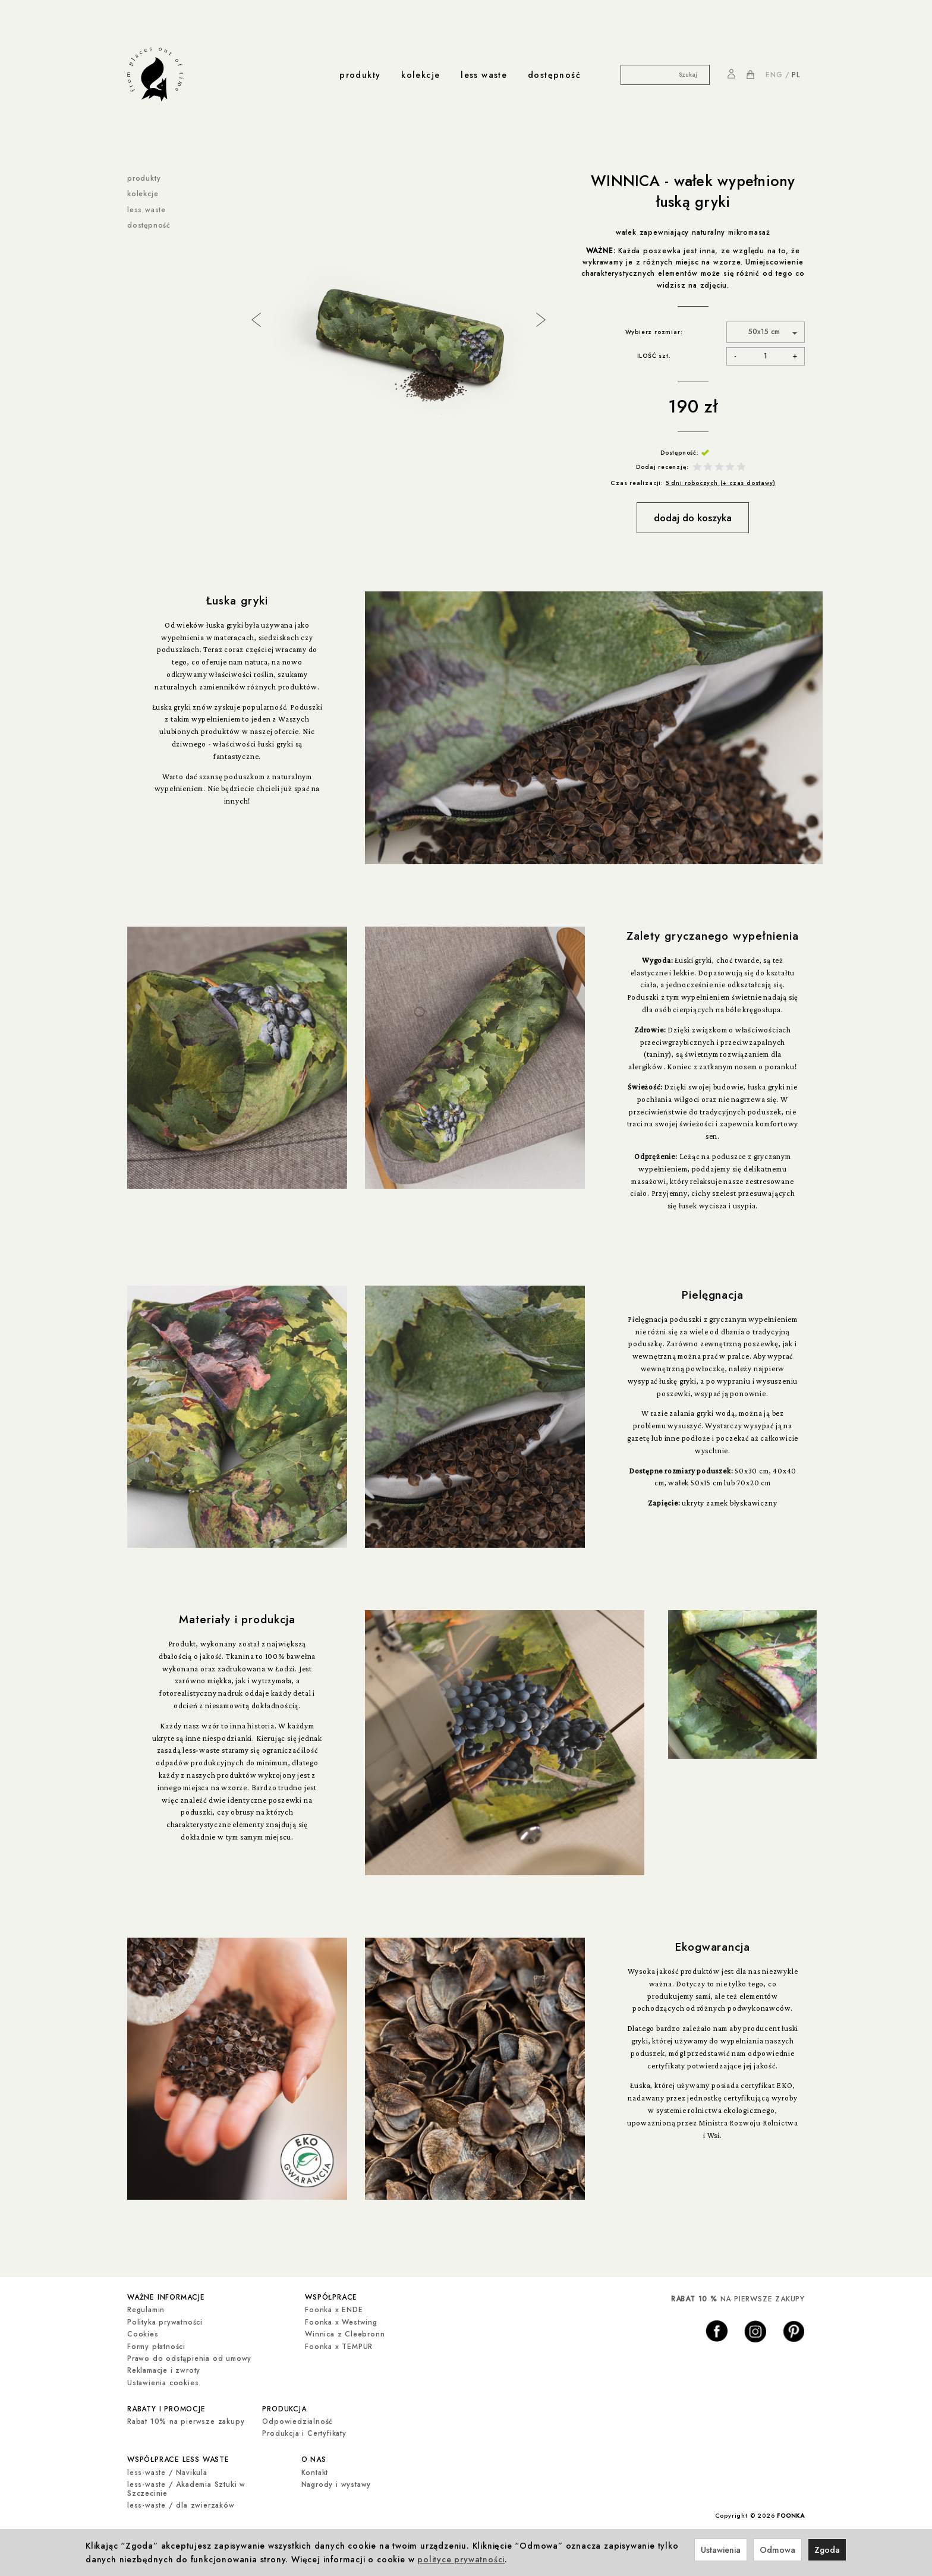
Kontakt (315, 2467)
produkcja (284, 2406)
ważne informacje (166, 2296)
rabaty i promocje (166, 2406)
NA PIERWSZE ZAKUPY (738, 2299)
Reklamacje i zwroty (163, 2369)
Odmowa (777, 2550)
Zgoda (827, 2550)
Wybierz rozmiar (653, 331)
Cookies (143, 2332)
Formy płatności (156, 2344)
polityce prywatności (461, 2559)
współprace (331, 2296)
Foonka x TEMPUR (339, 2344)
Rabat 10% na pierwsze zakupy (185, 2418)
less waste (484, 75)
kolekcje (420, 75)
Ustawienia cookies (163, 2381)
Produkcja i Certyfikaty (304, 2430)
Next (540, 319)
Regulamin (146, 2308)
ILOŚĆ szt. (654, 355)
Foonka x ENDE (334, 2308)
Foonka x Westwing (341, 2320)
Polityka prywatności (165, 2320)
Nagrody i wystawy (336, 2479)
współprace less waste (178, 2456)
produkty (359, 75)
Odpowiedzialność (297, 2418)
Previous (255, 319)
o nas (313, 2456)
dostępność (554, 75)
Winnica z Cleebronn (345, 2332)
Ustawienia (721, 2550)
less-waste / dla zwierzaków (181, 2500)
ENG (774, 75)
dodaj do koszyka (693, 518)
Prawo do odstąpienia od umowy (189, 2356)
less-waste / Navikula (167, 2467)
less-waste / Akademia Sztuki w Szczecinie (186, 2483)
